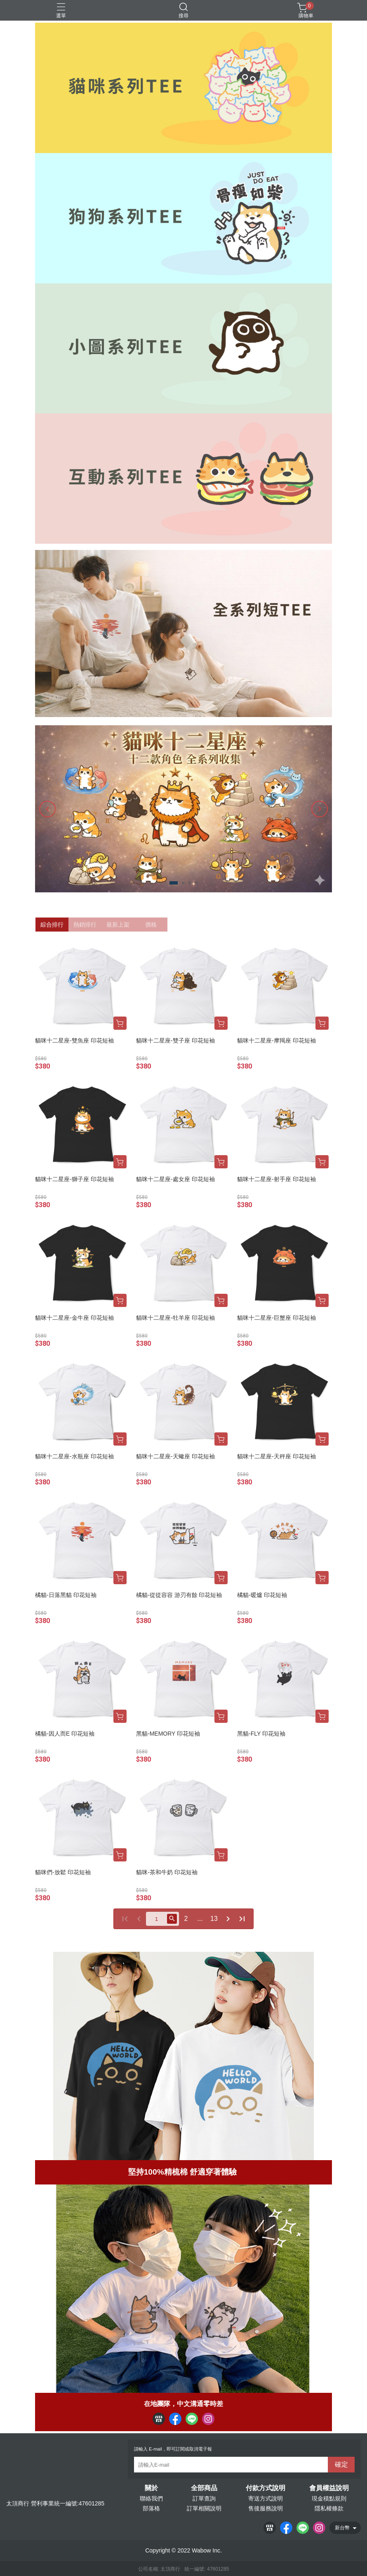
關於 (151, 2488)
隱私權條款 (329, 2508)
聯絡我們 (151, 2498)
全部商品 (204, 2488)
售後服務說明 (265, 2508)
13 (214, 1918)
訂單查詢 (204, 2498)
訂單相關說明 (204, 2508)
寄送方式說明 (265, 2498)
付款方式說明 (265, 2488)
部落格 (151, 2508)
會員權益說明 (329, 2488)
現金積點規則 (329, 2498)
